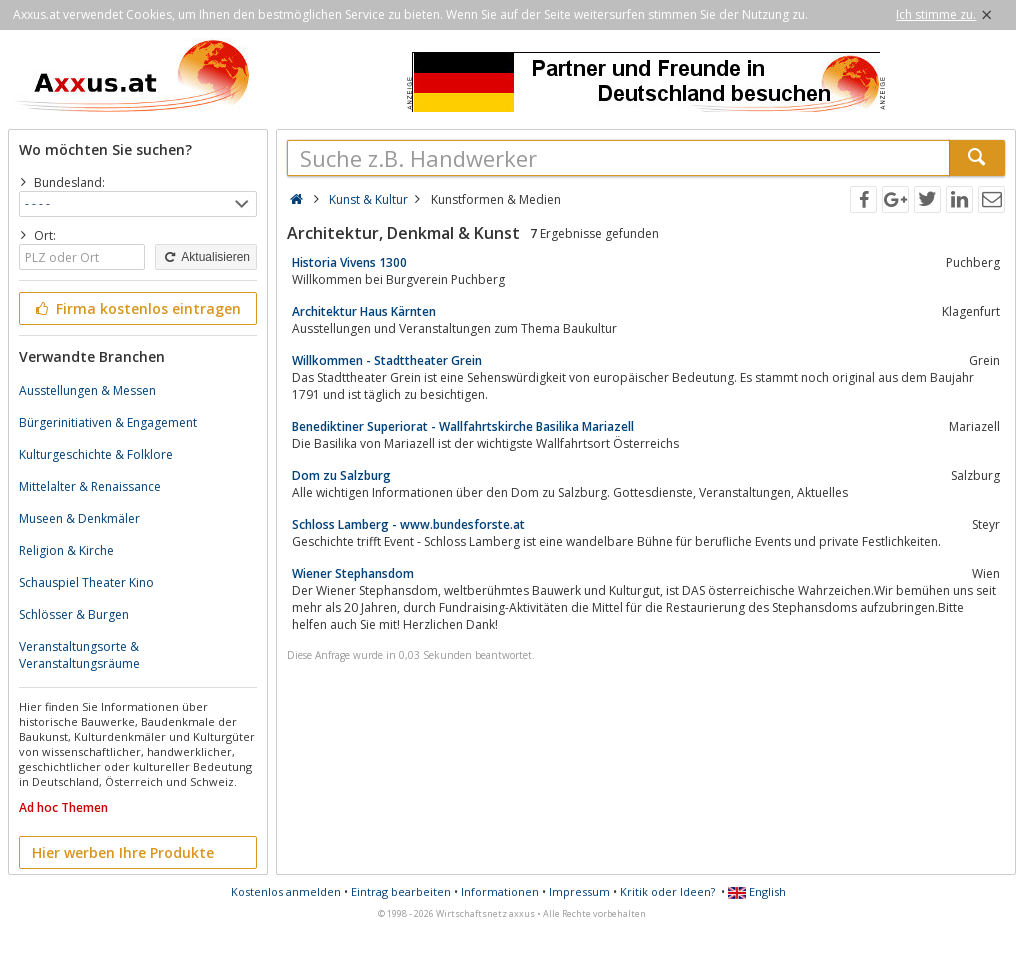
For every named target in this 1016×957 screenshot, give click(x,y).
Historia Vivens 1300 (349, 262)
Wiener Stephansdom (353, 573)
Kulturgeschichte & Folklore (96, 454)
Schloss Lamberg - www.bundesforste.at (408, 524)
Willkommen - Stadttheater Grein (387, 360)
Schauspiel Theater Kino (86, 582)
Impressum (579, 891)
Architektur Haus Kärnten (364, 311)
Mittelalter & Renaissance (90, 486)
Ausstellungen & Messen (87, 390)
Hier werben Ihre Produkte (123, 852)
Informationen (500, 891)
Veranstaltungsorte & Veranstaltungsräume (79, 655)
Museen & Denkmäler (79, 518)
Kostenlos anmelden (286, 891)
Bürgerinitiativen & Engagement (108, 422)
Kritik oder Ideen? (667, 891)
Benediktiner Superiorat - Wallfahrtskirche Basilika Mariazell (463, 426)
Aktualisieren (206, 257)
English (757, 891)
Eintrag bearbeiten (401, 891)
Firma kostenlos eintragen (136, 308)
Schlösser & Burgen (74, 614)
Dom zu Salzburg (341, 475)
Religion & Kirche (66, 550)
